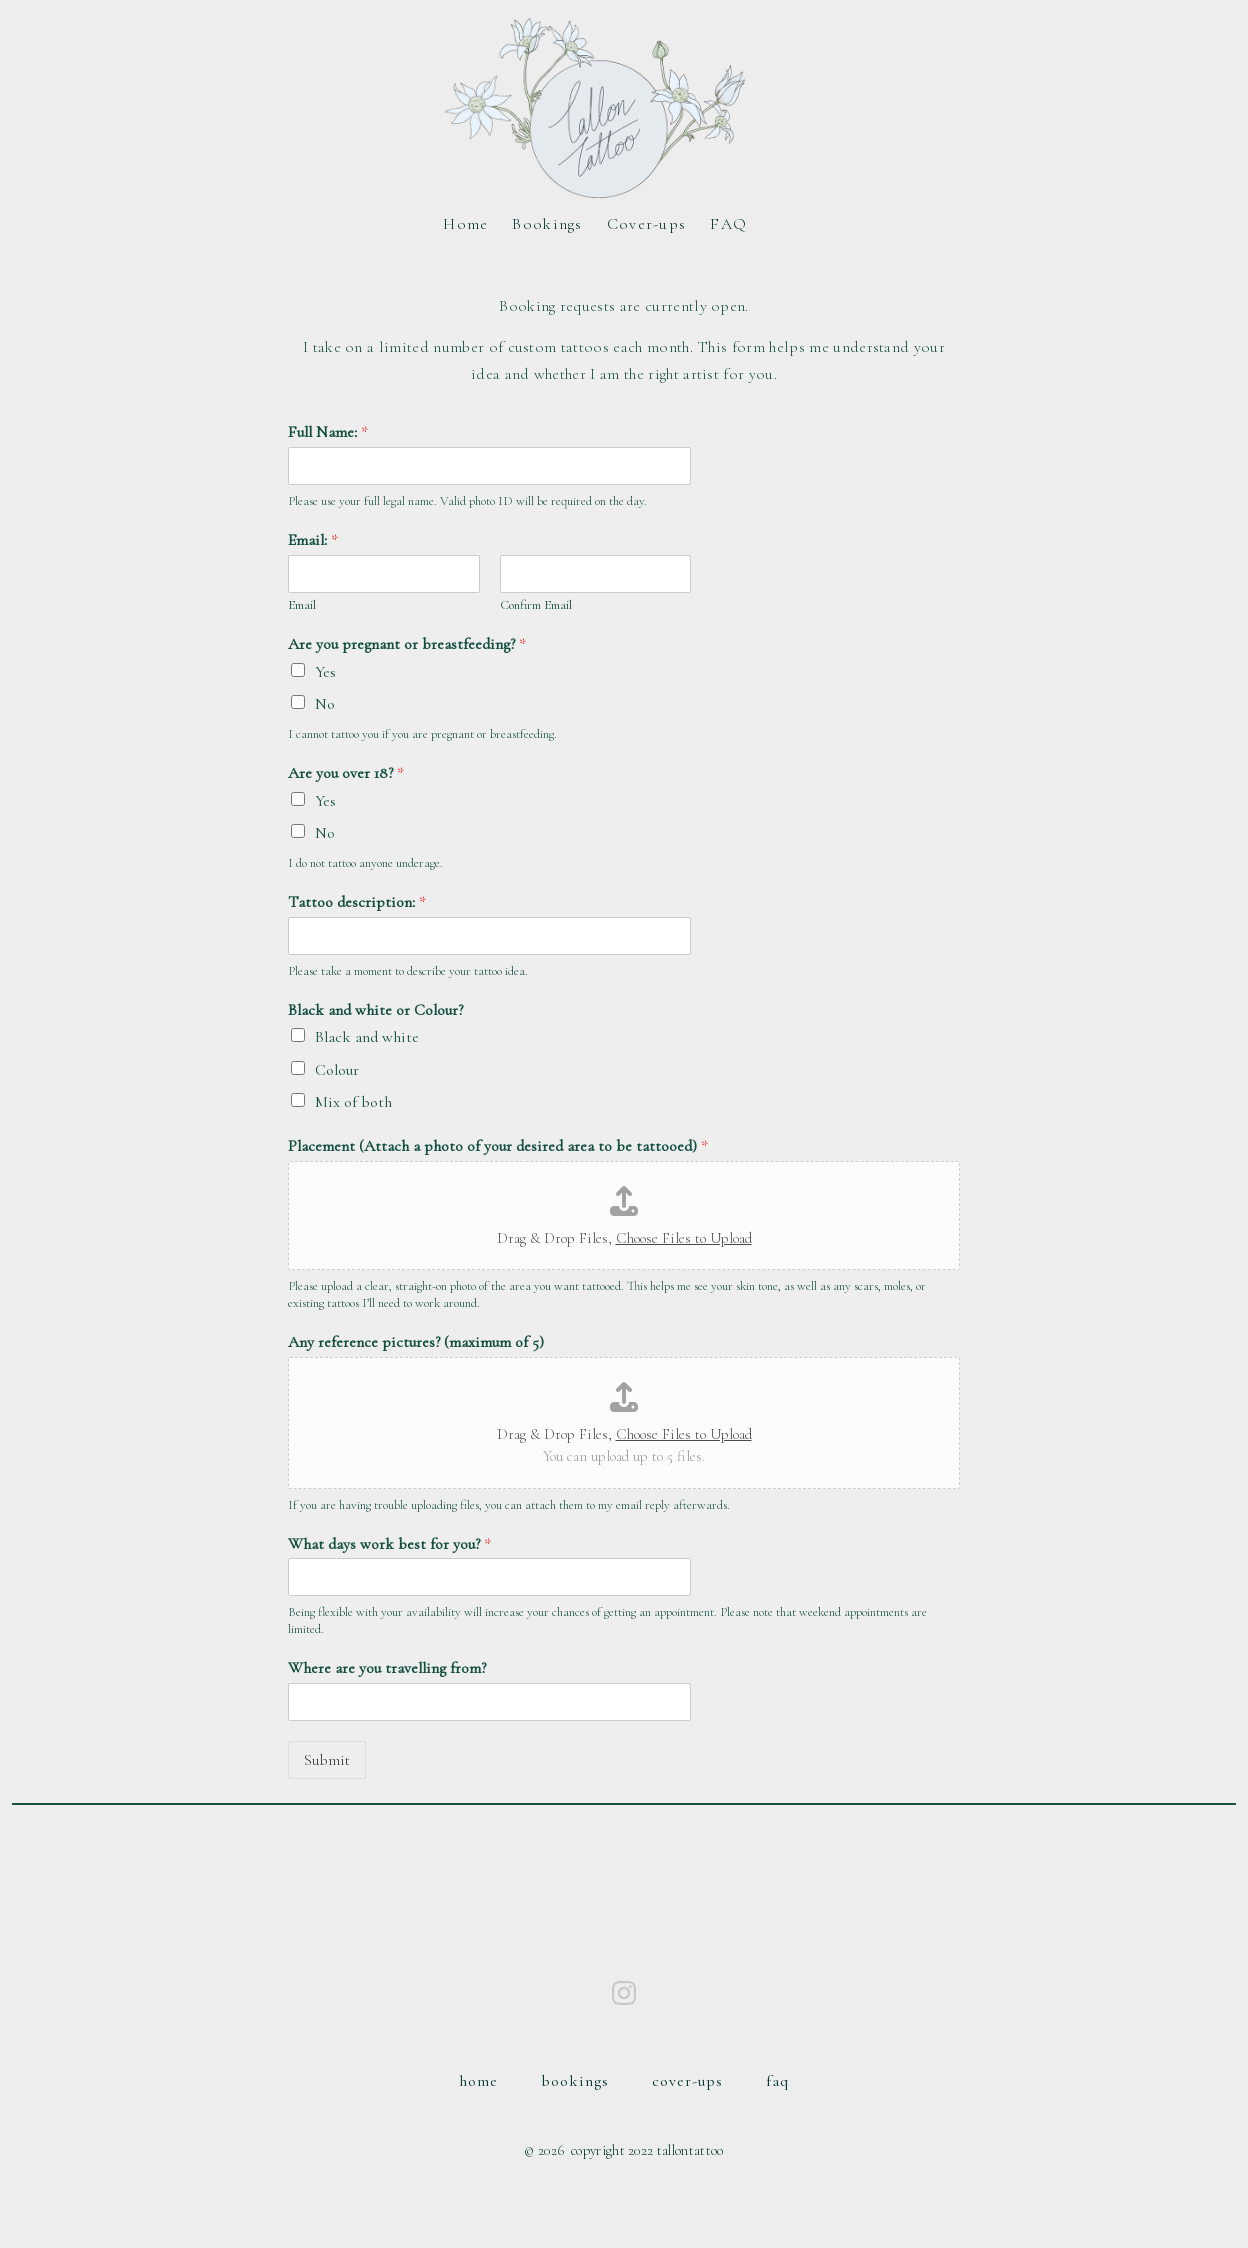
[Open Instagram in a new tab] (624, 1993)
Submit (327, 1760)
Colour (337, 1070)
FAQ (728, 224)
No (325, 704)
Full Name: (328, 432)
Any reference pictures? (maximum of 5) (416, 1342)
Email (302, 605)
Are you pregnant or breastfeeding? (407, 644)
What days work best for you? (389, 1544)
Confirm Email (536, 605)
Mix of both (353, 1102)
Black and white (367, 1037)
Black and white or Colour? (375, 1010)
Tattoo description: (357, 902)
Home (465, 224)
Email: (313, 540)
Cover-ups (647, 224)
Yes (325, 672)
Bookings (547, 224)
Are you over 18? (346, 773)
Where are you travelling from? (387, 1668)
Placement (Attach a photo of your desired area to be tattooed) (498, 1146)
